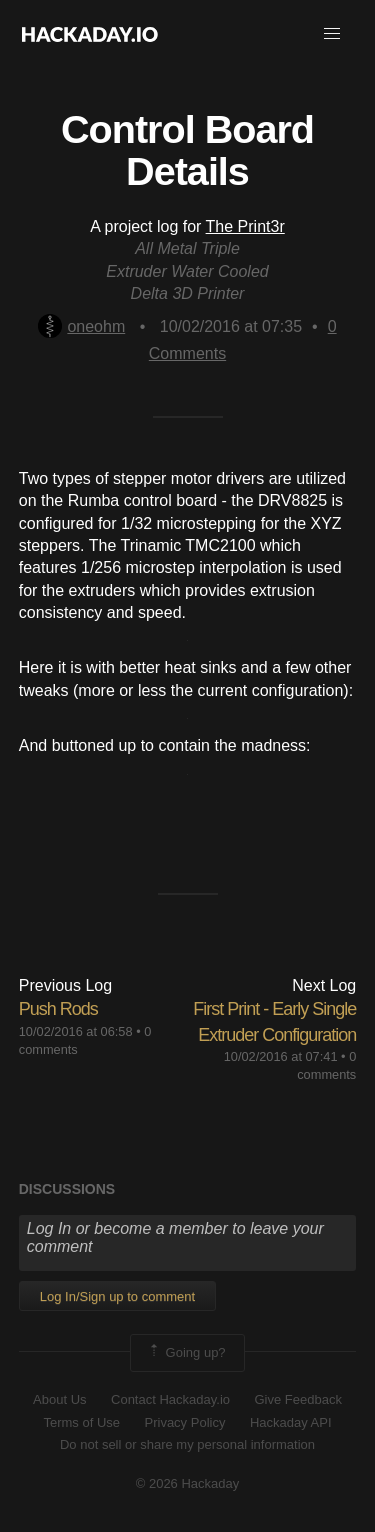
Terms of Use (81, 1422)
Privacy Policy (185, 1422)
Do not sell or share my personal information (187, 1444)
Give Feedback (297, 1399)
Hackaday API (291, 1422)
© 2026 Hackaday (188, 1483)
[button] (332, 34)
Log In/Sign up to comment (117, 1296)
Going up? (186, 1353)
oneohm (81, 326)
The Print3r (245, 226)
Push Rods (58, 1009)
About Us (59, 1399)
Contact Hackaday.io (170, 1399)
